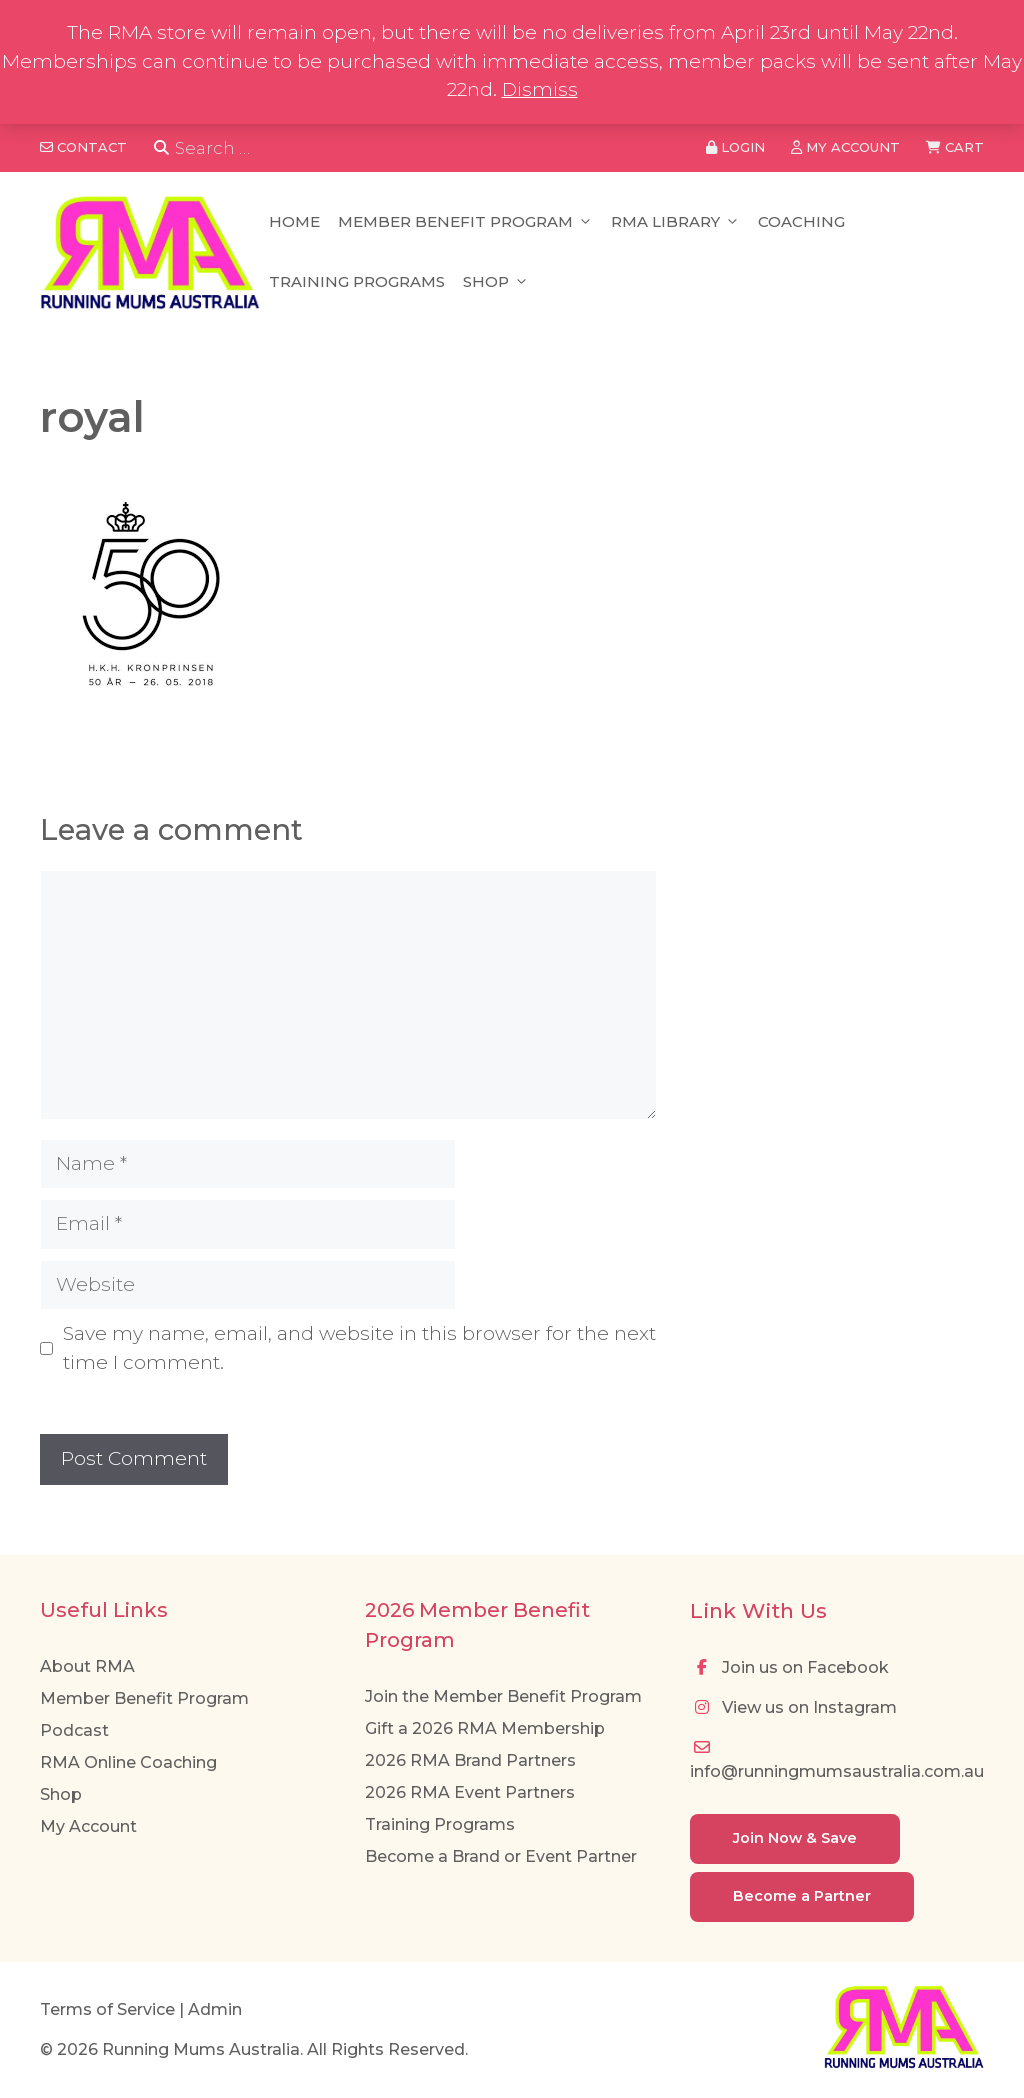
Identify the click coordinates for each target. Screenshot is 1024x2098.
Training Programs (357, 281)
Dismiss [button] (540, 89)
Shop (496, 282)
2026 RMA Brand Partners (470, 1760)
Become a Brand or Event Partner (501, 1856)
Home (294, 221)
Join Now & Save (795, 1838)
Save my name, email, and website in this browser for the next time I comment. (359, 1348)
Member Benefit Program (465, 222)
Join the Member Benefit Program (503, 1696)
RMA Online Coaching (128, 1762)
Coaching (801, 221)
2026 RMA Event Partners (470, 1792)
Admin (215, 2009)
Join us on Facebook (789, 1667)
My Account (88, 1826)
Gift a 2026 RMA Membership (485, 1728)
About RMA (87, 1666)
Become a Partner (802, 1896)
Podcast (74, 1730)
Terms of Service (107, 2009)
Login (735, 147)
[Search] (161, 148)
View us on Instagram (793, 1707)
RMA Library (675, 222)
